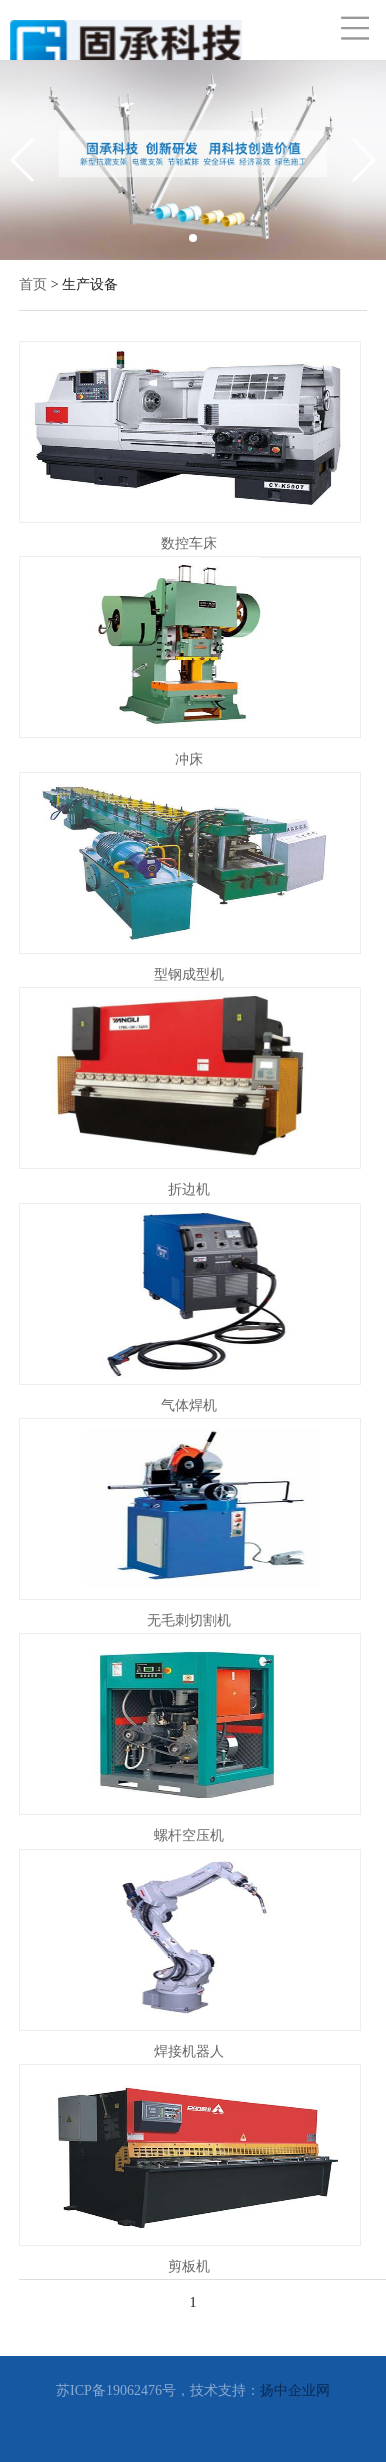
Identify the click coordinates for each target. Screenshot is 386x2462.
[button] (193, 238)
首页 (33, 284)
